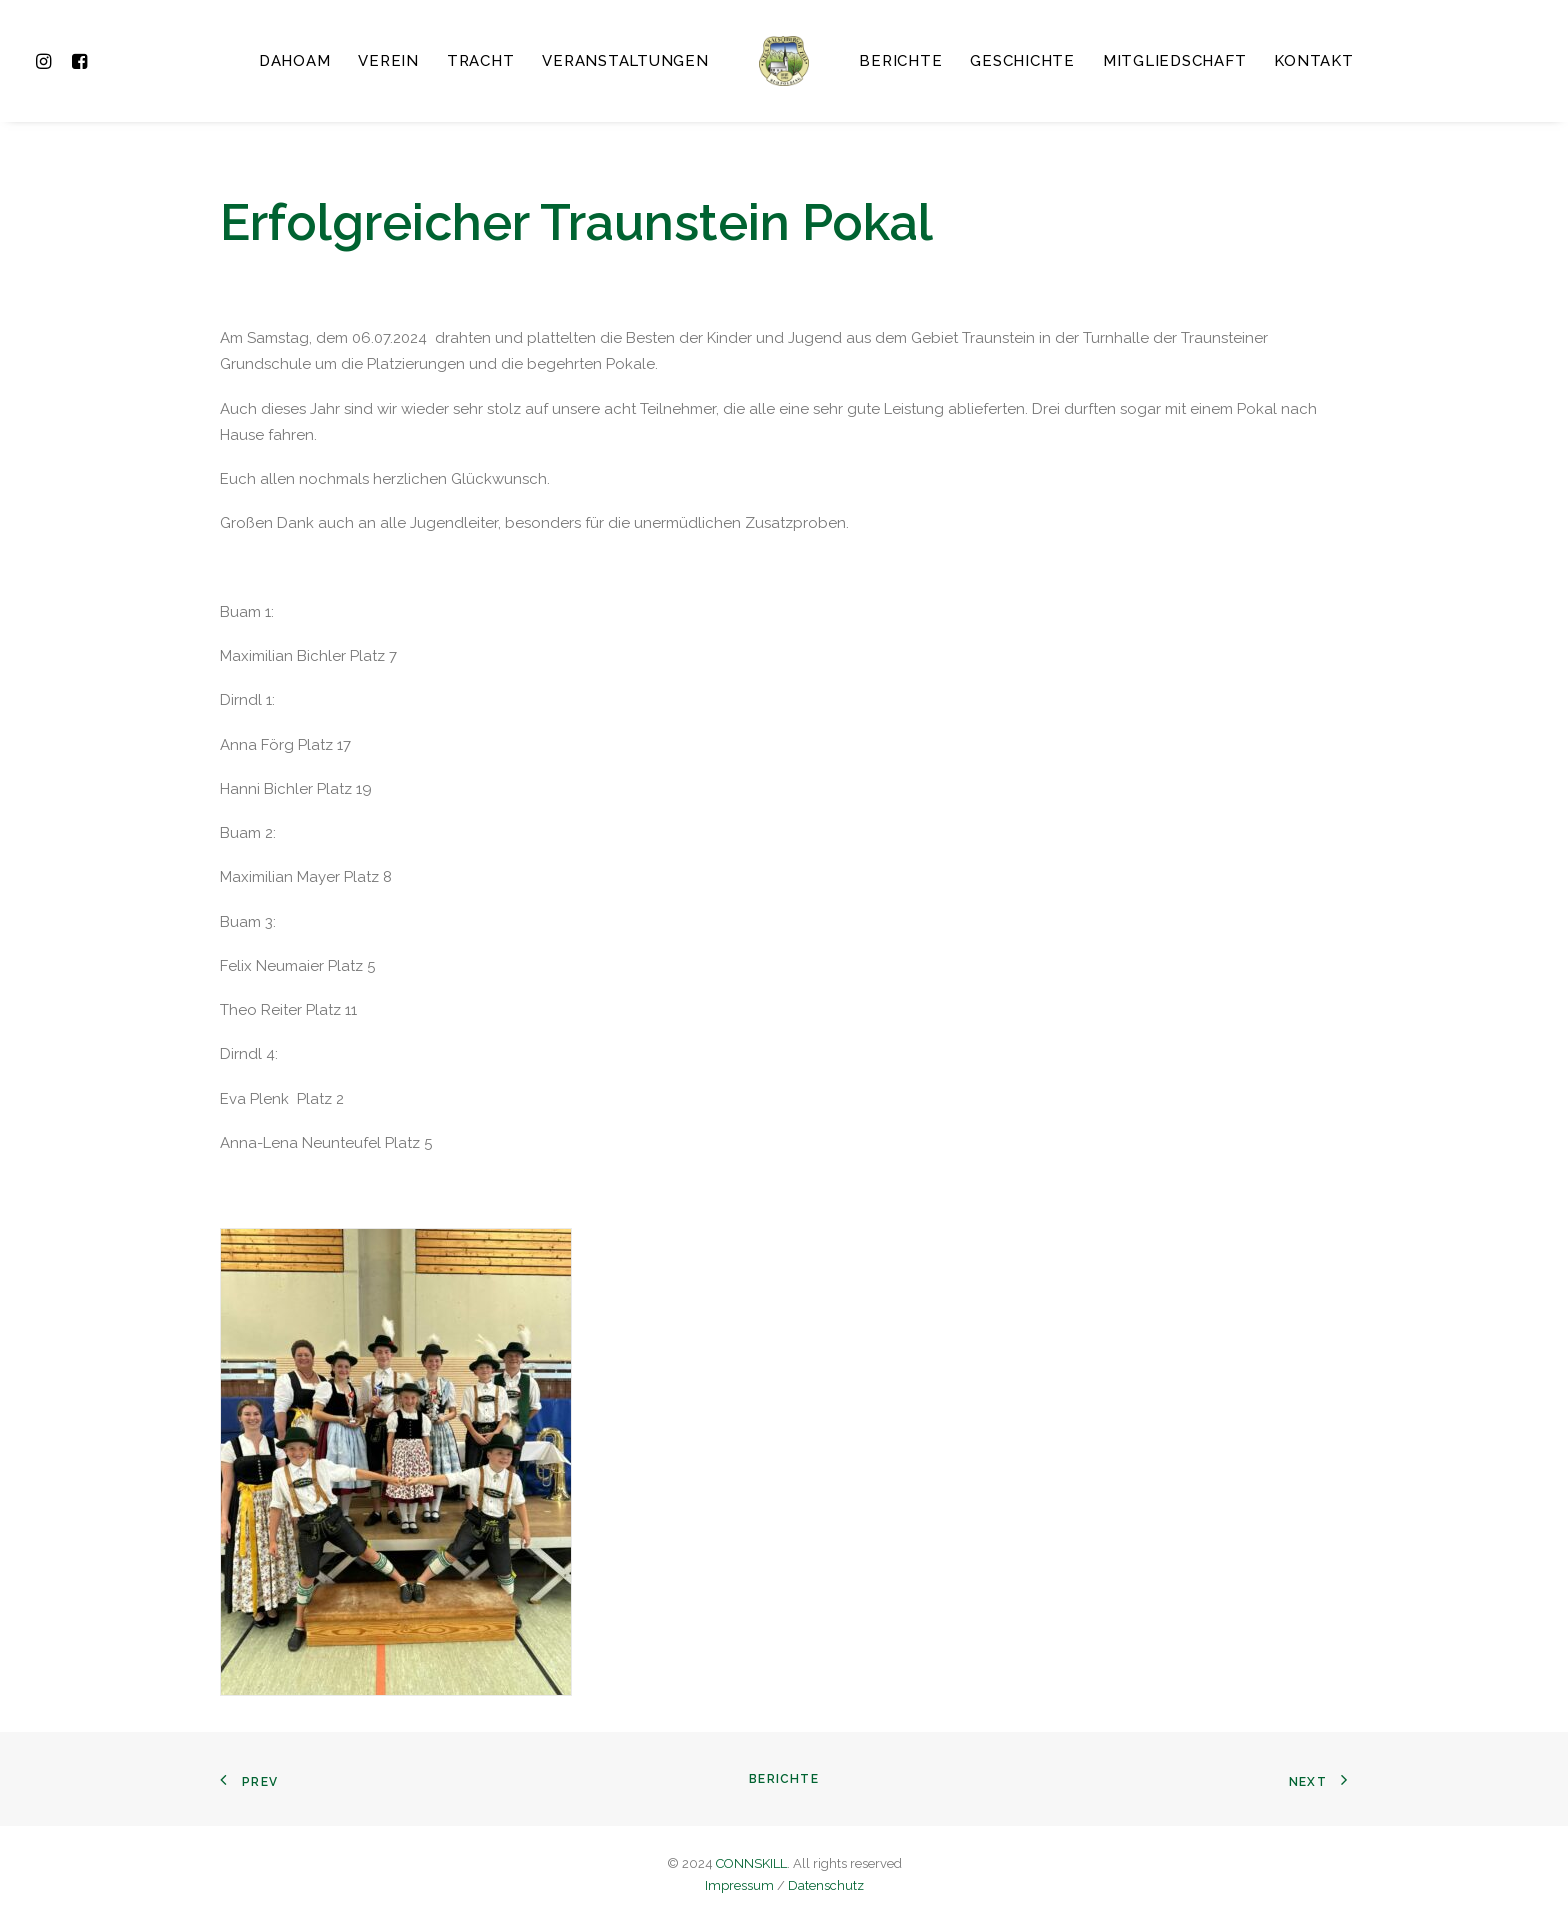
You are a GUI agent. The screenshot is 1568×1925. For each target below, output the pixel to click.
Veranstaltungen (625, 61)
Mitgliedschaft (1175, 61)
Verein (388, 61)
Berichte (900, 61)
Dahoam (295, 61)
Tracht (481, 61)
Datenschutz (826, 1885)
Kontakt (1313, 61)
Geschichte (1022, 61)
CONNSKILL (751, 1863)
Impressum (739, 1885)
